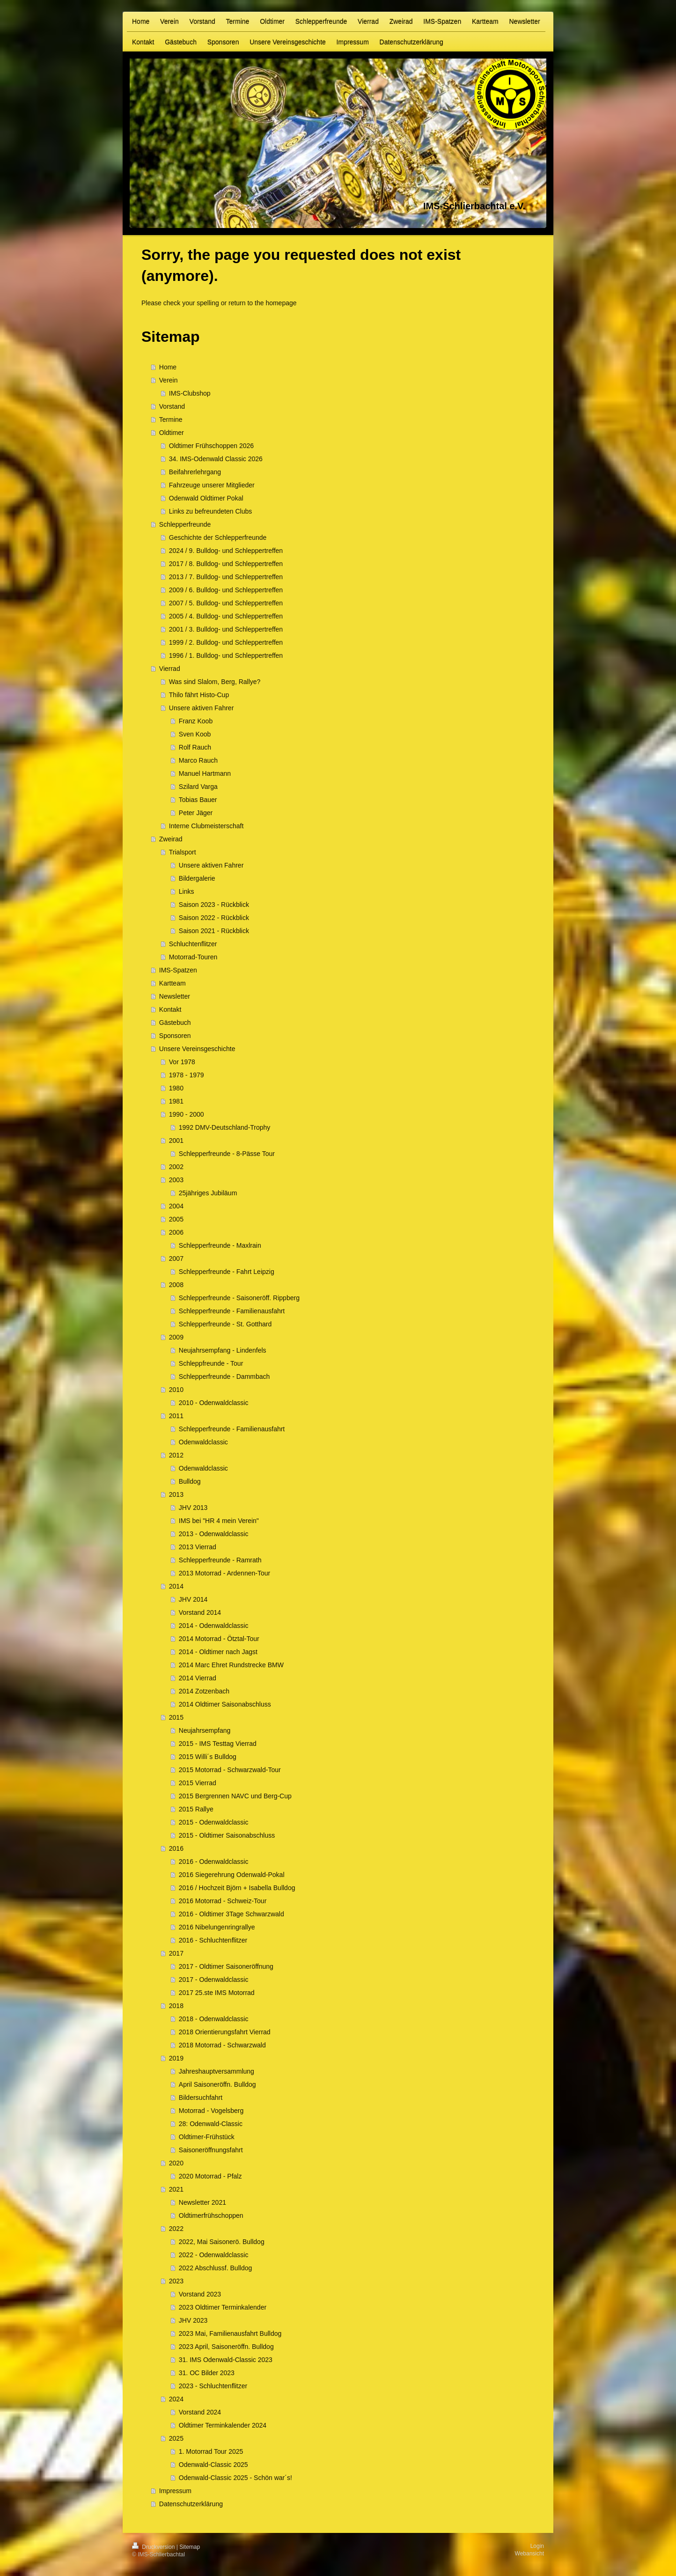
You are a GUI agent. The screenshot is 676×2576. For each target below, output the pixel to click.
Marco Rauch (198, 760)
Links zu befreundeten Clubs (210, 511)
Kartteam (172, 983)
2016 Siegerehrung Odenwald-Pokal (232, 1874)
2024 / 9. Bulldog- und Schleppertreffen (226, 550)
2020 (176, 2163)
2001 (176, 1140)
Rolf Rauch (195, 747)
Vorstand (172, 406)
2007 (176, 1258)
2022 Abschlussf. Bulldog (215, 2268)
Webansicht (529, 2553)
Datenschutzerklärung (191, 2504)
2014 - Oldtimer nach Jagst (218, 1652)
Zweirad (171, 839)
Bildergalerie (197, 878)
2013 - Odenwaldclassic (214, 1534)
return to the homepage (262, 303)
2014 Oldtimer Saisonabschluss (225, 1704)
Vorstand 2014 (200, 1612)
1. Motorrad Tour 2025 (211, 2451)
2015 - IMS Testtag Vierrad (218, 1743)
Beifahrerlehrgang (195, 472)
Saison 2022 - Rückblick (214, 917)
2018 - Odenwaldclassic (214, 2019)
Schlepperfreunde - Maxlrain (220, 1245)
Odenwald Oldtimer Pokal (206, 498)
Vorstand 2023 (200, 2294)
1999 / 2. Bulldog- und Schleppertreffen (226, 642)
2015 (176, 1717)
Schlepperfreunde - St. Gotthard (225, 1324)
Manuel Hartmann (205, 773)
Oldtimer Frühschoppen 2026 (211, 445)
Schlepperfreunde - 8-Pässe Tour (227, 1153)
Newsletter (174, 996)
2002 (176, 1166)
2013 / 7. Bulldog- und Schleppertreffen (226, 577)
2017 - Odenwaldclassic (214, 1979)
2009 (176, 1337)
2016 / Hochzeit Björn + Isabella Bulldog (237, 1888)
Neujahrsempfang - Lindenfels (222, 1350)
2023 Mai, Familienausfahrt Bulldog (230, 2333)
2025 (176, 2438)
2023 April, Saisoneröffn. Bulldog (226, 2346)
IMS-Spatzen (178, 970)
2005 (176, 1219)
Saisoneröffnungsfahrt (211, 2150)
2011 (176, 1416)
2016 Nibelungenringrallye (217, 1927)
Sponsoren (175, 1035)
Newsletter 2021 (202, 2202)
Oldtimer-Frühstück (207, 2137)
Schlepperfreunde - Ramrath (220, 1560)
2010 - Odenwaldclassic (214, 1402)
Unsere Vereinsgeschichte (197, 1048)
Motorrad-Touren (193, 957)
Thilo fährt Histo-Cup (199, 695)
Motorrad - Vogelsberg (211, 2110)
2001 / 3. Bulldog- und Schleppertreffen (226, 629)
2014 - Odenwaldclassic (214, 1625)
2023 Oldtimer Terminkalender (222, 2307)
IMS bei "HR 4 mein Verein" (219, 1520)
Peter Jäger (196, 813)
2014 (176, 1586)
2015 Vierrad (197, 1783)
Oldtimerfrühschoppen (211, 2215)
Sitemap (189, 2547)
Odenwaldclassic (203, 1442)
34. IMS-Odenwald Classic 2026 (216, 459)
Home (167, 367)
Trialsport (182, 852)
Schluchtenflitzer (193, 944)
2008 (176, 1284)
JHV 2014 (193, 1599)
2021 (176, 2189)
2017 (176, 1953)
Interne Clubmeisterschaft (206, 826)
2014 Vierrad (197, 1678)
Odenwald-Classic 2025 (213, 2464)
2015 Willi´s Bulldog (207, 1756)
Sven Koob (195, 734)
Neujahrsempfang (205, 1730)
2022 (176, 2228)
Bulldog (190, 1481)
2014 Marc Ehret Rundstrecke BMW (231, 1665)
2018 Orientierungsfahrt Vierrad (225, 2032)
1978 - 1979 (186, 1075)
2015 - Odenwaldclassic (214, 1822)
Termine (171, 419)
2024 (176, 2399)
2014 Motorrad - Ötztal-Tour (219, 1638)
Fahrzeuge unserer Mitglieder (212, 485)
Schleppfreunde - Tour (211, 1363)
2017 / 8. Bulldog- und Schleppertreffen (226, 563)
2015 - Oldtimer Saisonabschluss (227, 1835)
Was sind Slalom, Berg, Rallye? (215, 681)
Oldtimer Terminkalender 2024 (222, 2425)
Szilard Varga (198, 786)
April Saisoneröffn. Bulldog (217, 2084)
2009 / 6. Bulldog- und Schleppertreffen (226, 590)
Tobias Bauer (198, 799)
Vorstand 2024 (200, 2412)
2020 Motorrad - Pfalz (210, 2176)
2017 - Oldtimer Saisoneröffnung (226, 1966)
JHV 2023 (193, 2320)
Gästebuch (175, 1022)
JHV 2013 (193, 1507)
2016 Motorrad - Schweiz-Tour (223, 1901)
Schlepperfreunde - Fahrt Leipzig (226, 1271)
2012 (176, 1455)
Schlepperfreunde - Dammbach (224, 1376)
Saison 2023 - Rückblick (214, 904)
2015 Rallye (196, 1809)
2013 (176, 1494)
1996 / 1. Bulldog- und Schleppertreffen (226, 655)
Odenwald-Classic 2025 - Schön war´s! (235, 2477)
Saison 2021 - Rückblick (214, 931)
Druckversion (154, 2547)
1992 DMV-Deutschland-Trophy (225, 1127)
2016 (176, 1848)
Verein (168, 380)
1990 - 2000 (186, 1114)
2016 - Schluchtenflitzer (213, 1940)
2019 (176, 2058)
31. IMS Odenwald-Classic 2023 (225, 2359)
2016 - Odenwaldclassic (214, 1861)
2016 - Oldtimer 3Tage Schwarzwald (231, 1914)
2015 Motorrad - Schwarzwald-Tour (230, 1770)
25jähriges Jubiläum (208, 1193)
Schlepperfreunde (185, 524)
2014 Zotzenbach (204, 1691)
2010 (176, 1389)
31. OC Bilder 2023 (207, 2373)
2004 (176, 1206)
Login (537, 2546)
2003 (176, 1180)
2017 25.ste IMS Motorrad (217, 1992)
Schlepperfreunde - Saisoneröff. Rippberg (239, 1298)
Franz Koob (196, 721)
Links (186, 891)
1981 (176, 1101)
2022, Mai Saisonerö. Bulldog (222, 2241)
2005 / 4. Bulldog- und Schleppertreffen (226, 616)
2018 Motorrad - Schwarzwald (222, 2045)
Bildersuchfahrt (200, 2097)
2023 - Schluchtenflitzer (213, 2386)
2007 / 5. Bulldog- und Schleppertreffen (226, 603)
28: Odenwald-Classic (210, 2123)
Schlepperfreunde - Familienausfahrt (232, 1311)
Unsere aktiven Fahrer (201, 708)
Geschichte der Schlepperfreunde (218, 537)
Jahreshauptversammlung (216, 2071)
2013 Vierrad (197, 1547)
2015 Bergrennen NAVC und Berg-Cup (235, 1796)
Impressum (175, 2491)
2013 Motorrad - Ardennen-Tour (224, 1573)
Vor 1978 (182, 1062)
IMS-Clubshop (190, 393)
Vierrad (169, 668)
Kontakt (170, 1009)
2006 (176, 1232)
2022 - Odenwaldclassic (214, 2255)
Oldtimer (171, 432)
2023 (176, 2281)
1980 (176, 1088)
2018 (176, 2005)
